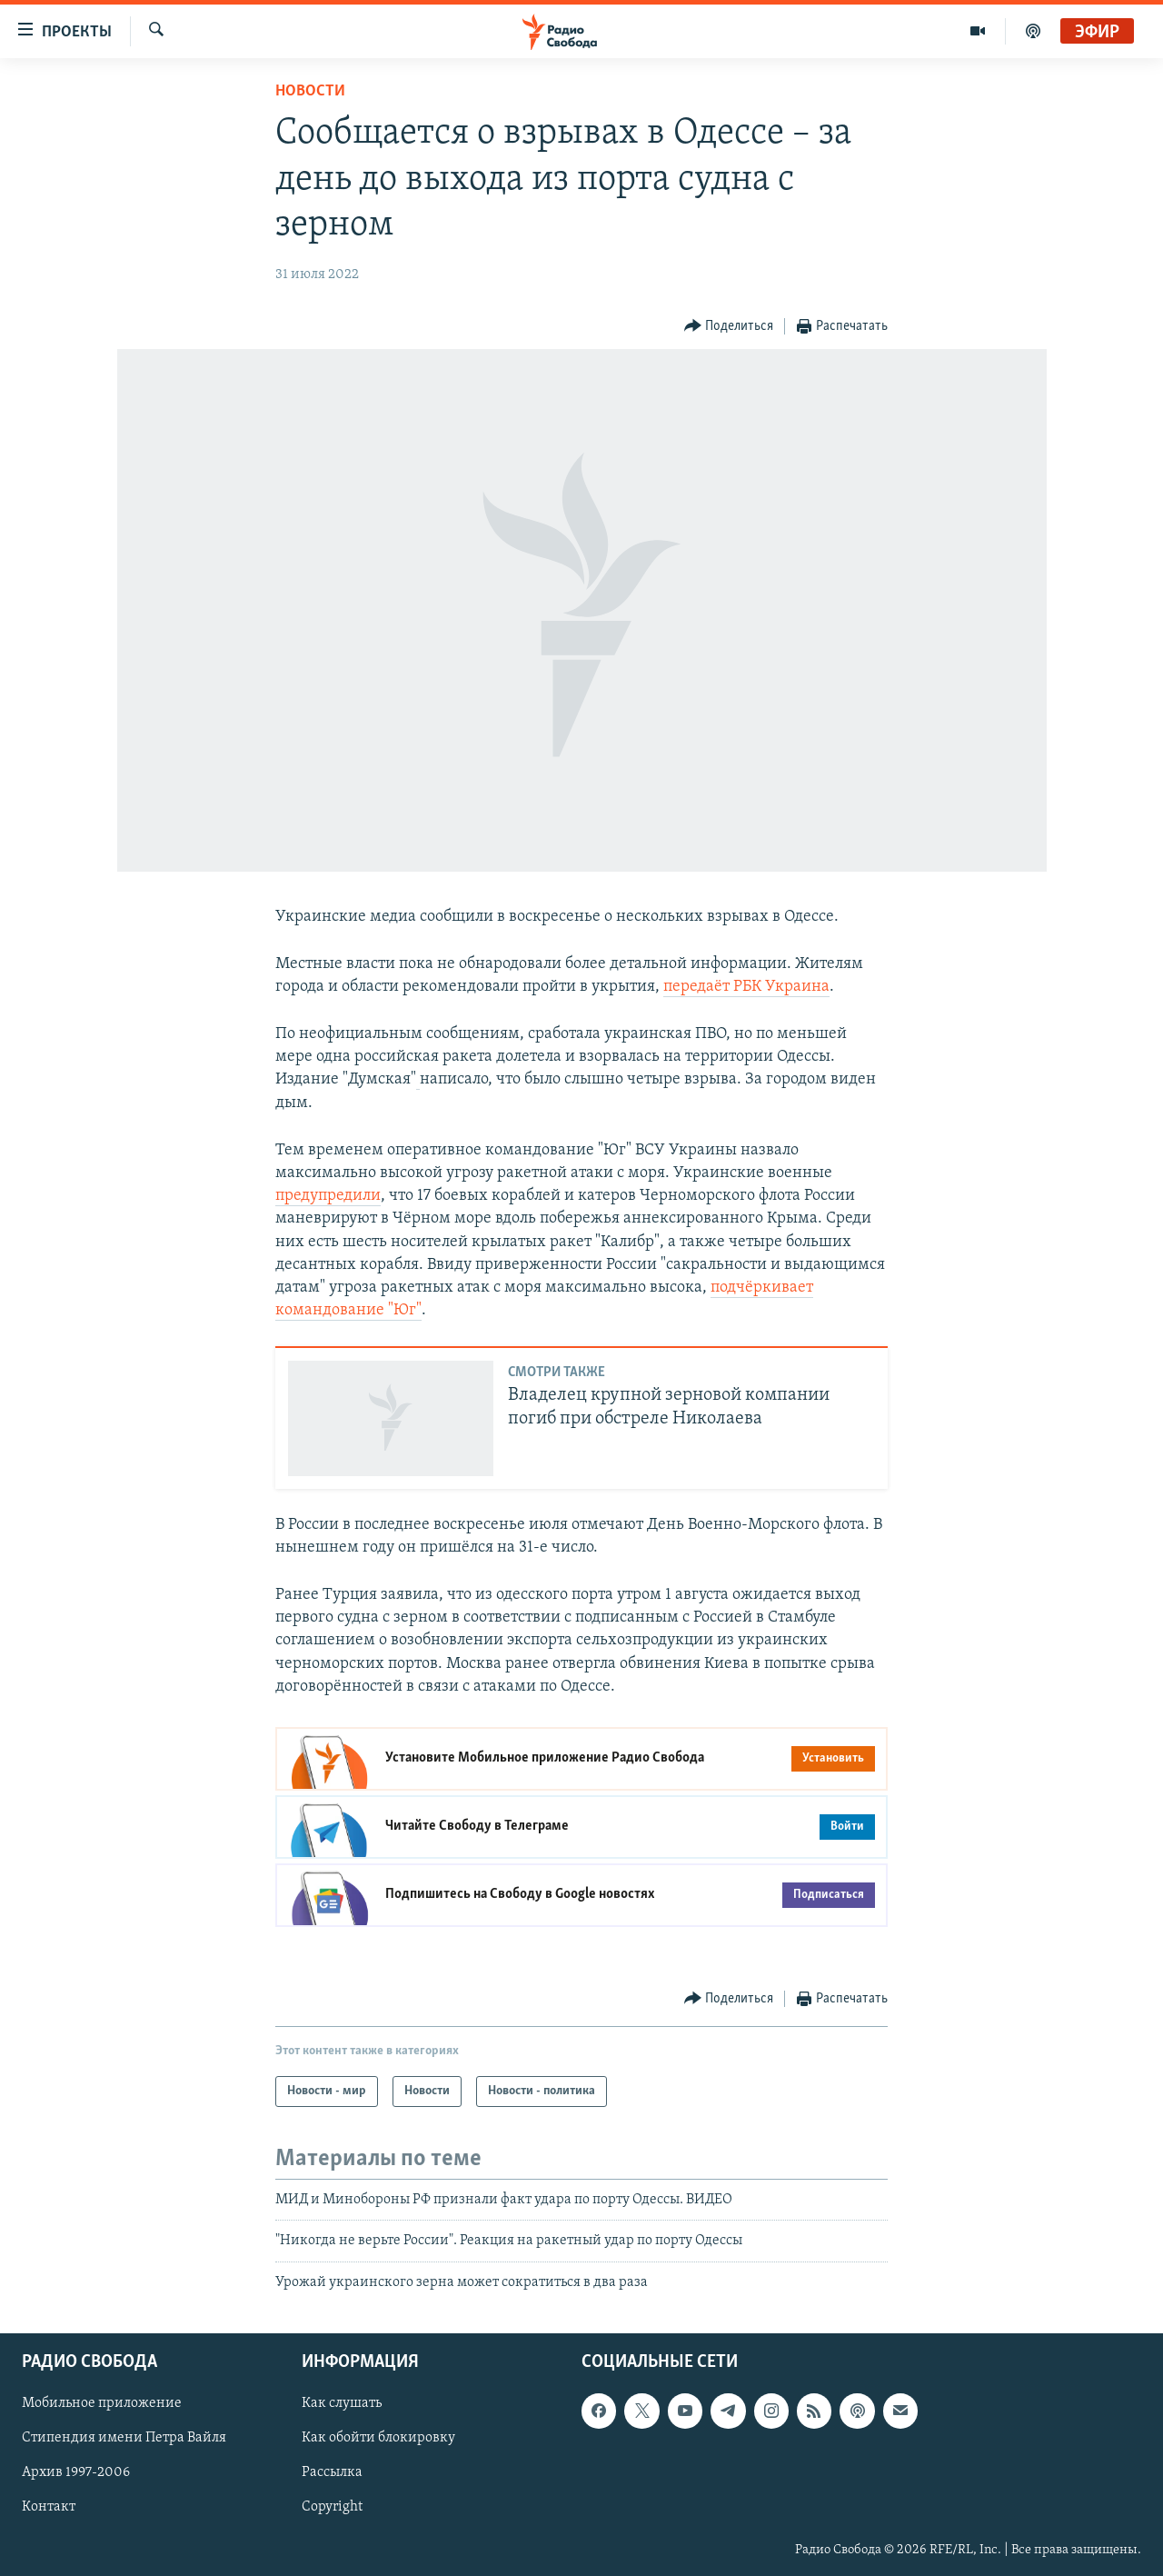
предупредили (328, 1195)
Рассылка (332, 2473)
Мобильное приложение (102, 2403)
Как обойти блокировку (378, 2438)
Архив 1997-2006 (76, 2473)
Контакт (48, 2508)
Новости (310, 91)
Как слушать (342, 2403)
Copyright (332, 2508)
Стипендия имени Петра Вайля (124, 2438)
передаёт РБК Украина (746, 986)
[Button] (729, 327)
